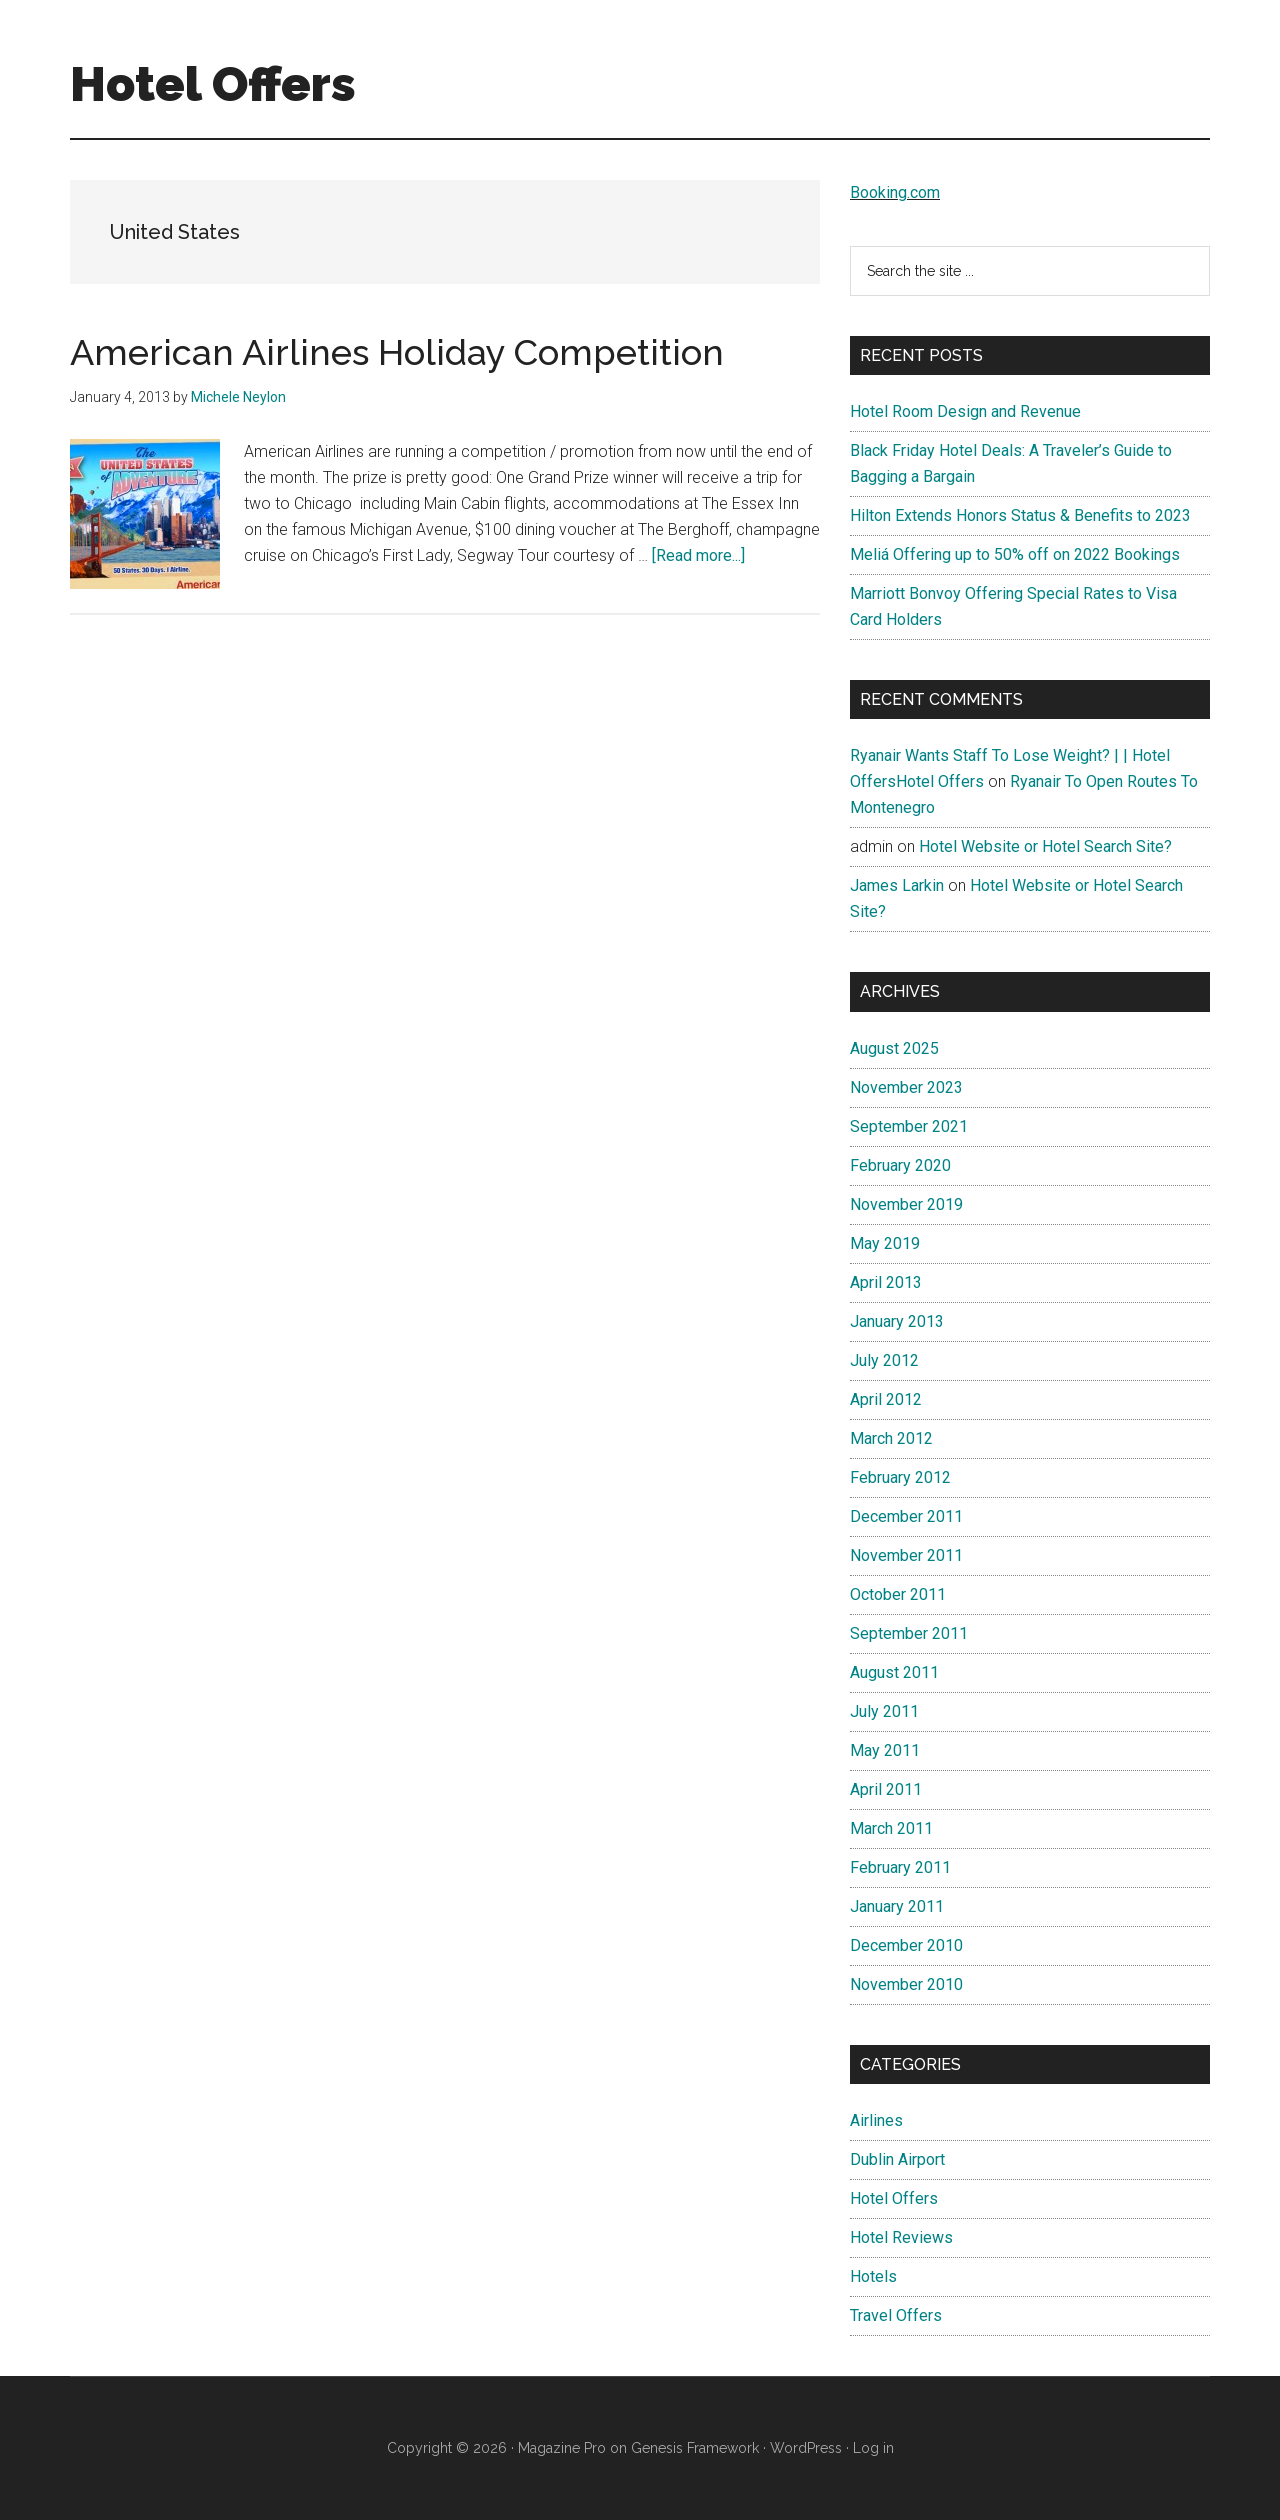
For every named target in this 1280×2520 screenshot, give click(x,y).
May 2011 (885, 1750)
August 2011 (894, 1672)
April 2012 (886, 1399)
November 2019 (906, 1204)
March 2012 (891, 1438)
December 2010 (906, 1945)
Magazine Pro (562, 2448)
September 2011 (909, 1633)
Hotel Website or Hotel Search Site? (1045, 846)
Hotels (873, 2276)
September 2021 (909, 1126)
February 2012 (900, 1477)
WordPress (806, 2448)
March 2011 (891, 1828)
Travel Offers (896, 2315)
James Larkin (897, 885)
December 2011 (906, 1516)
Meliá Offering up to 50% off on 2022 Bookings (1015, 554)
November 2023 (906, 1087)
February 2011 (900, 1867)
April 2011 (886, 1789)
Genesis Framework (695, 2448)
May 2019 (885, 1243)
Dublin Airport (897, 2159)
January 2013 (897, 1321)
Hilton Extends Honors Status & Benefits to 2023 (1020, 515)
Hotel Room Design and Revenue (965, 411)
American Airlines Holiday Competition (397, 352)
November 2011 (906, 1555)
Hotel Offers (213, 84)
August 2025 (894, 1048)
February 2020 (900, 1165)
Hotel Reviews (901, 2237)
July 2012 (884, 1360)
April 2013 (886, 1282)
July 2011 (884, 1711)
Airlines (876, 2120)
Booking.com (895, 192)
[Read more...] (698, 555)
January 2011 (897, 1906)
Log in (873, 2448)
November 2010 (906, 1984)
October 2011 (898, 1594)
